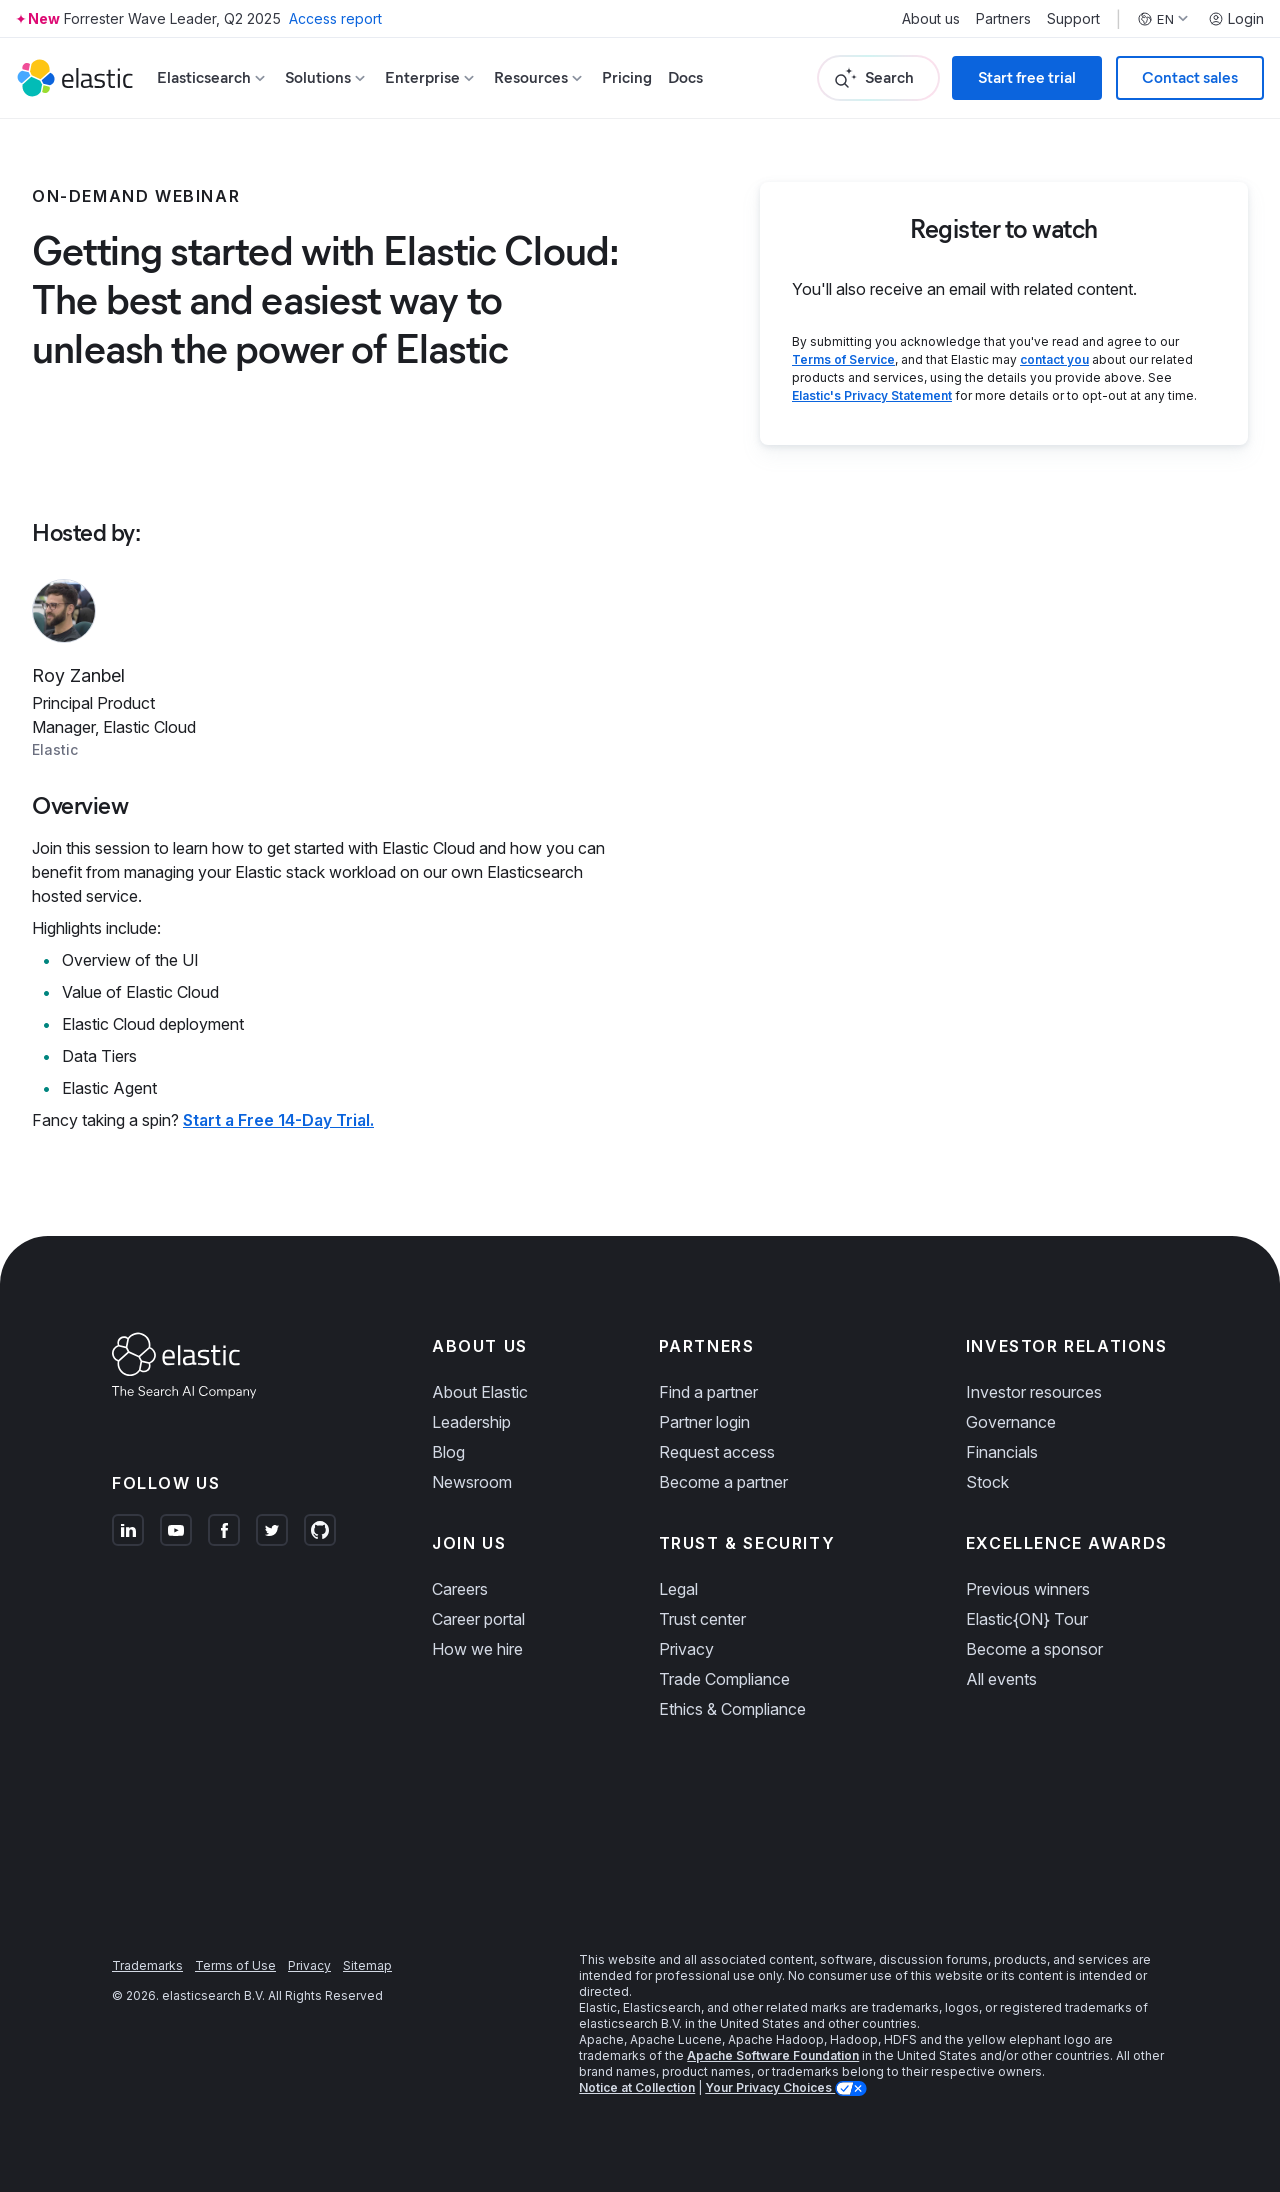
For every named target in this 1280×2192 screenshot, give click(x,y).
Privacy (686, 1649)
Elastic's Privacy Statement (872, 395)
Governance (1011, 1422)
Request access (717, 1452)
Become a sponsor (1034, 1649)
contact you (1054, 359)
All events (1001, 1679)
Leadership (471, 1422)
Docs (685, 77)
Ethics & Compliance (732, 1709)
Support (1073, 19)
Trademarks (147, 1965)
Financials (1002, 1452)
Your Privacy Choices (770, 2087)
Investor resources (1034, 1392)
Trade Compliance (724, 1679)
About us (931, 19)
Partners (1003, 19)
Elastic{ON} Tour (1027, 1619)
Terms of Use (235, 1965)
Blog (448, 1452)
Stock (987, 1482)
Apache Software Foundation (773, 2055)
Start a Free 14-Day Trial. (278, 1120)
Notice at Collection (637, 2087)
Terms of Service (843, 359)
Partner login (704, 1422)
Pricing (627, 77)
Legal (678, 1589)
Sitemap (367, 1965)
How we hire (477, 1649)
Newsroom (472, 1482)
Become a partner (723, 1482)
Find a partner (708, 1392)
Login (1236, 19)
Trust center (702, 1619)
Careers (460, 1589)
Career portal (478, 1619)
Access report (335, 18)
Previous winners (1028, 1589)
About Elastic (480, 1392)
